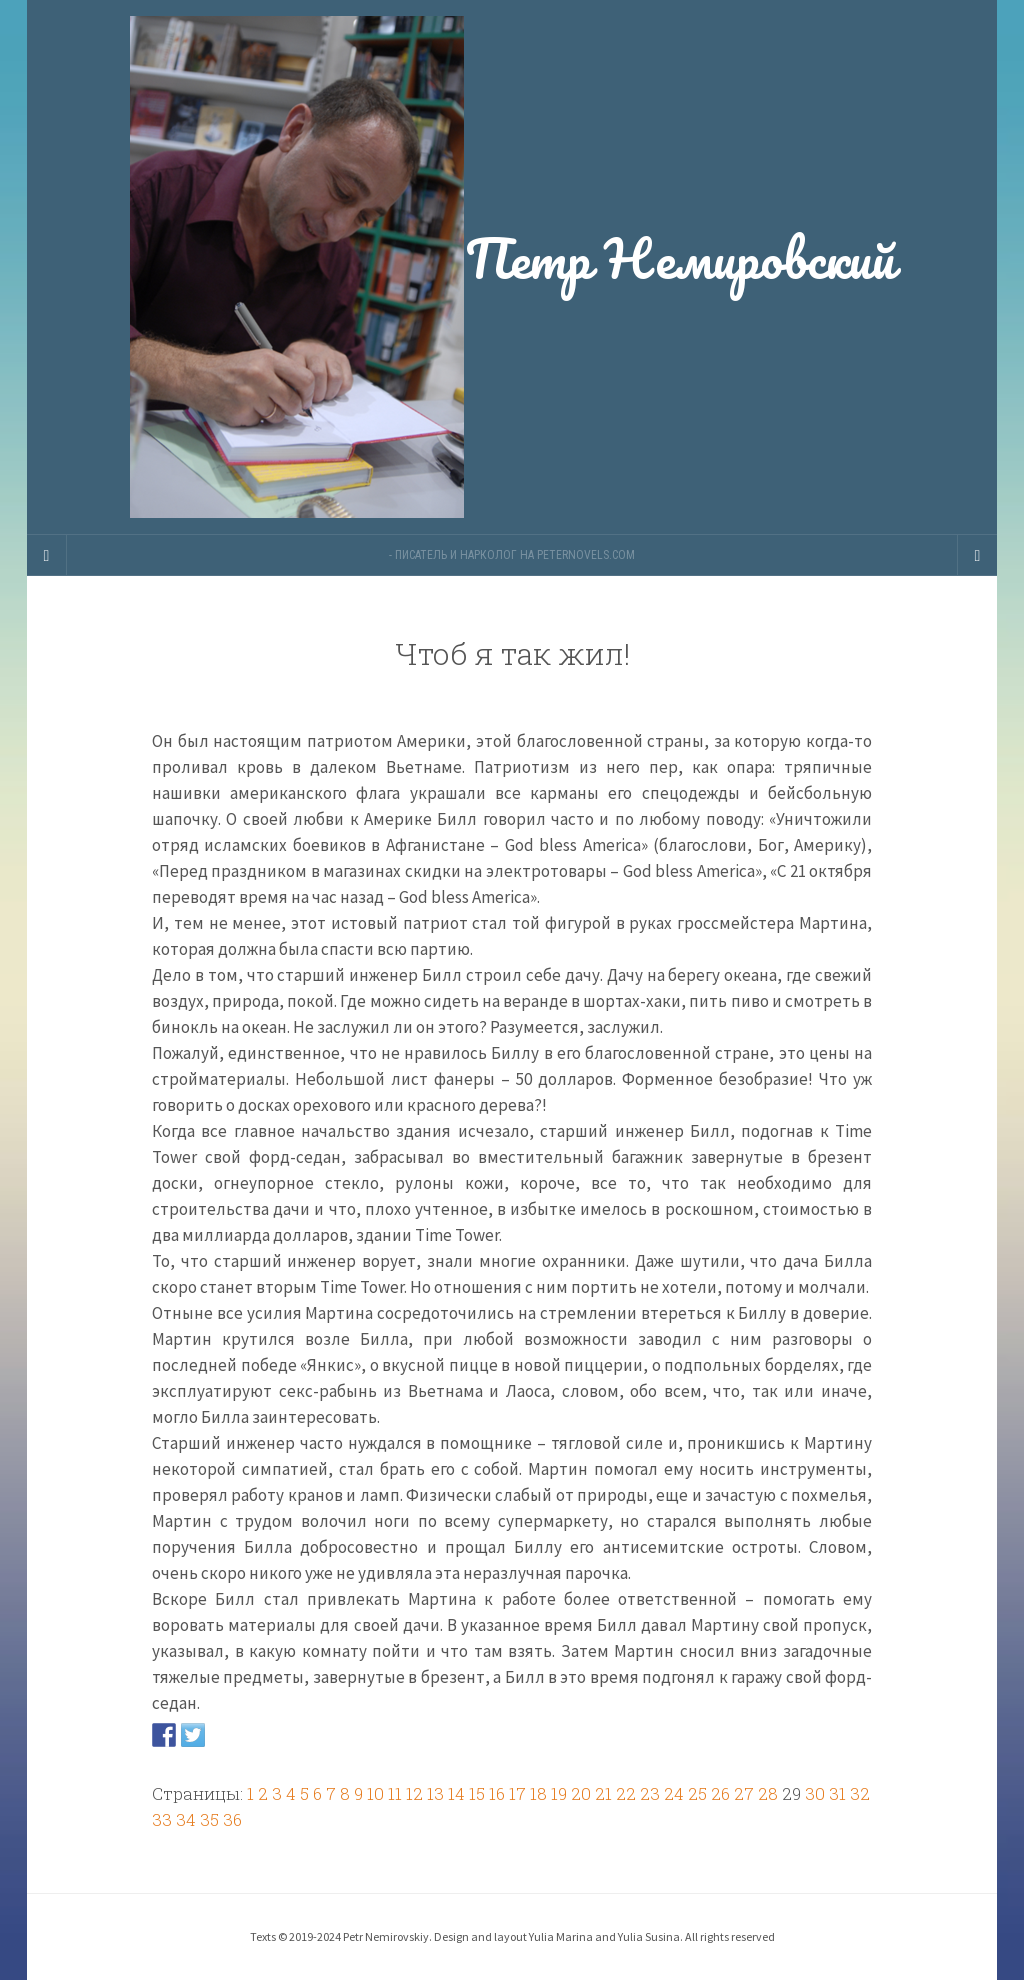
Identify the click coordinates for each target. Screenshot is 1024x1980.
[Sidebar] (47, 555)
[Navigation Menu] (977, 555)
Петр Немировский (512, 267)
